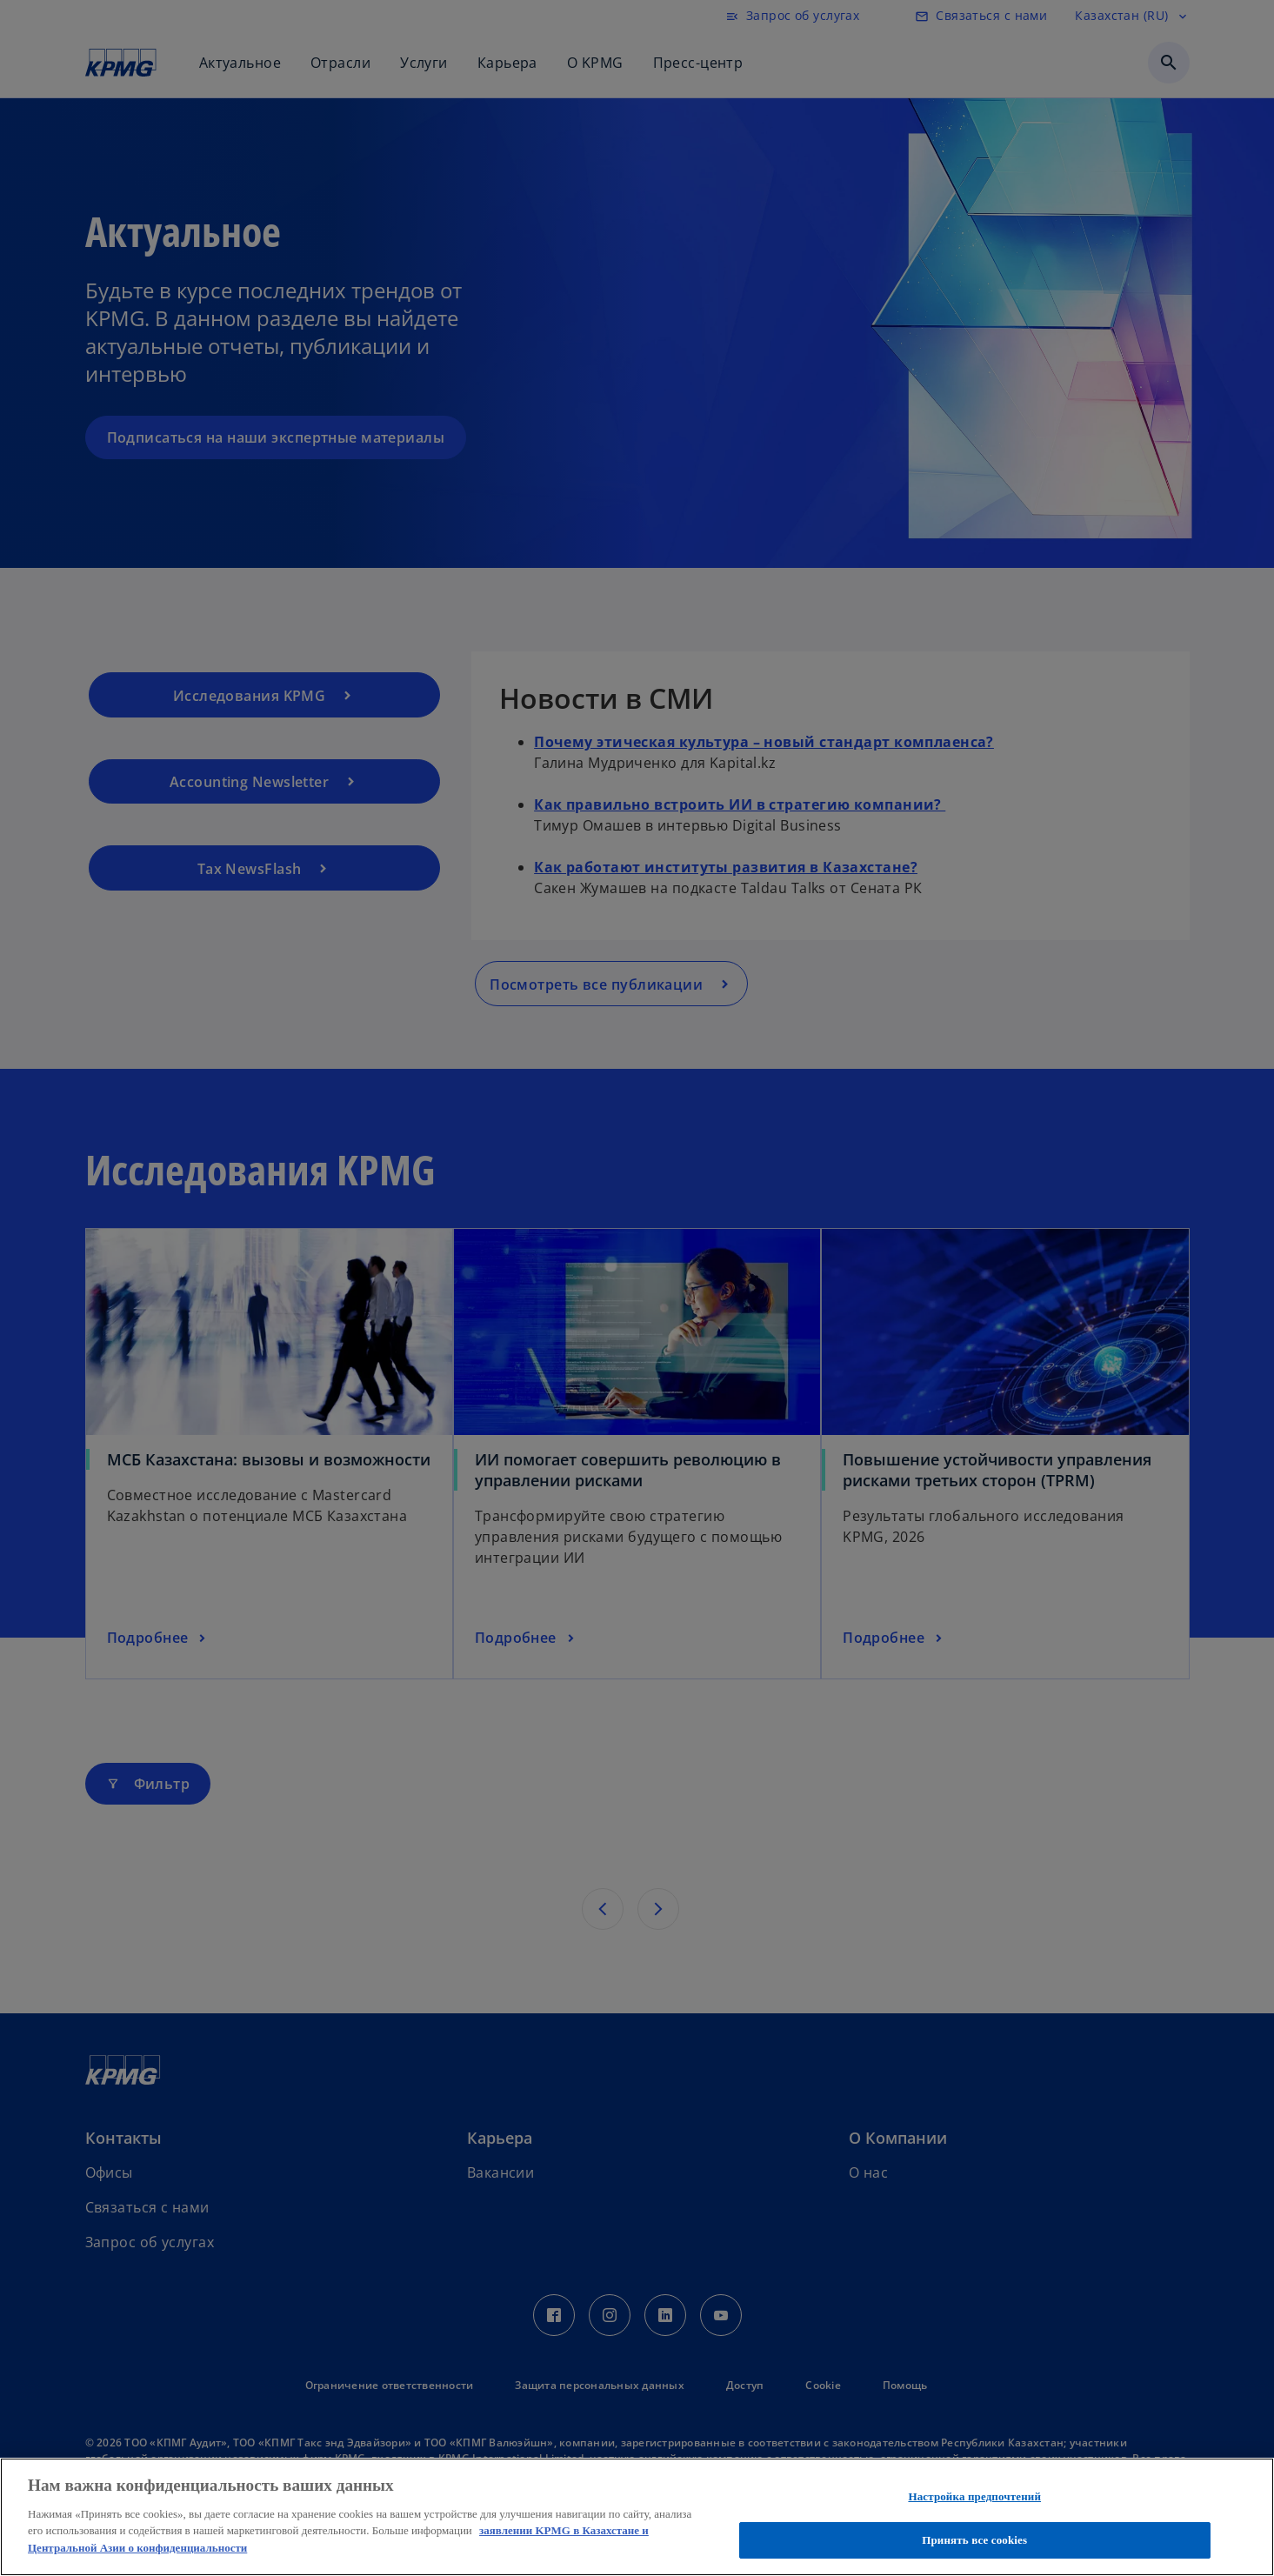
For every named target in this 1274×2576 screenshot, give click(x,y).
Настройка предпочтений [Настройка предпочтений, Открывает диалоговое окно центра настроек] (974, 2496)
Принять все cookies (974, 2539)
